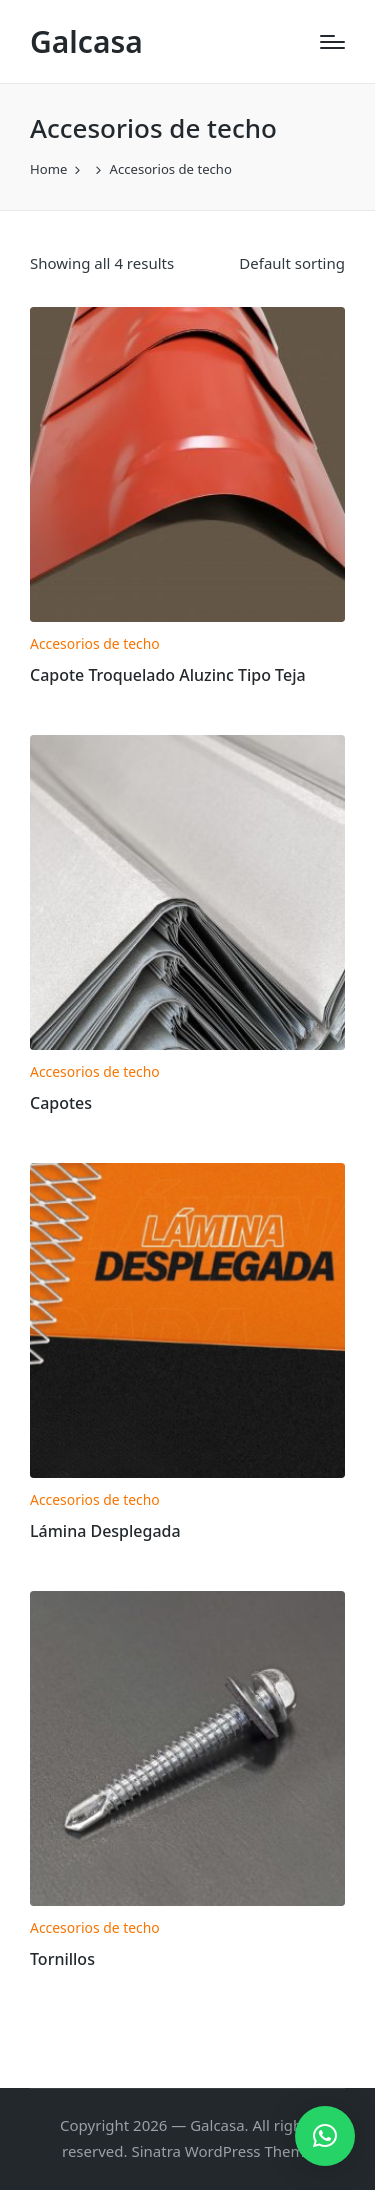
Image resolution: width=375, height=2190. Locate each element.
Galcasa (86, 41)
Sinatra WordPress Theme (222, 2151)
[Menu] (332, 42)
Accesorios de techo (95, 643)
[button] (325, 2136)
